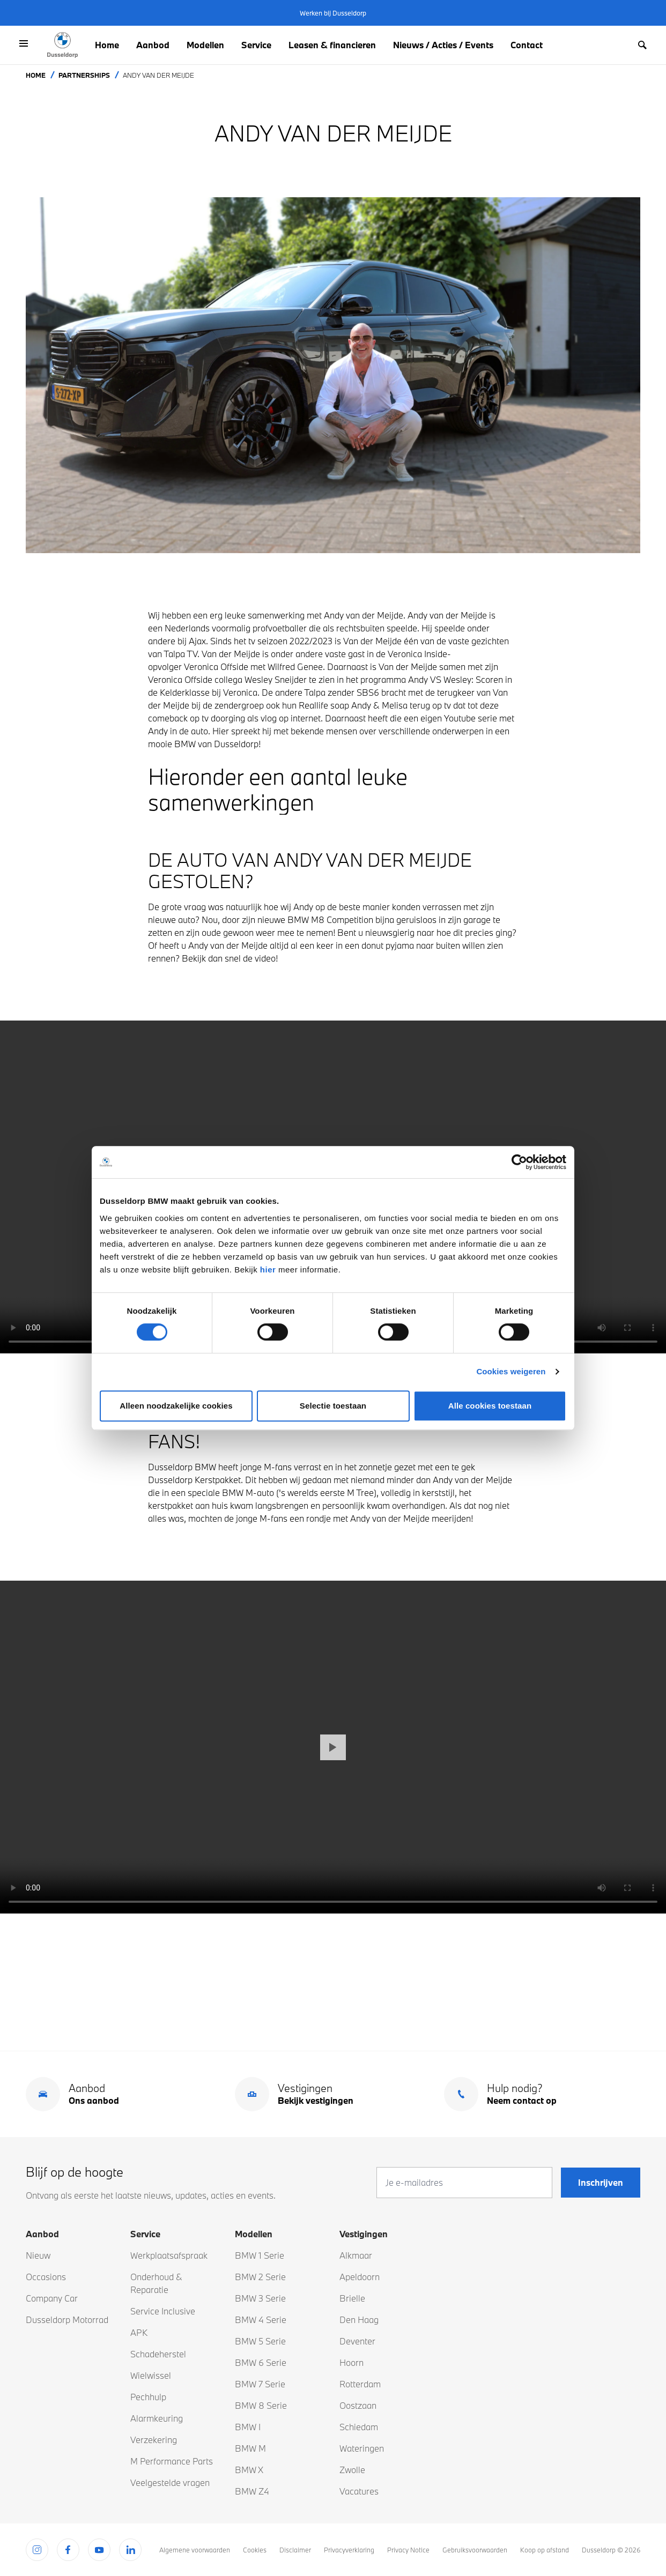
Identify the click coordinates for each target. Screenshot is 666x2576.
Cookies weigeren (510, 1371)
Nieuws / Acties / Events (443, 44)
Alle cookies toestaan (490, 1405)
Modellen (205, 44)
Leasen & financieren (332, 44)
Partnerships (84, 75)
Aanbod (152, 44)
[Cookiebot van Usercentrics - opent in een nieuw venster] (519, 1162)
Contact (526, 44)
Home (107, 44)
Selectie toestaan (333, 1405)
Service (256, 44)
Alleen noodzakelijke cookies (176, 1405)
